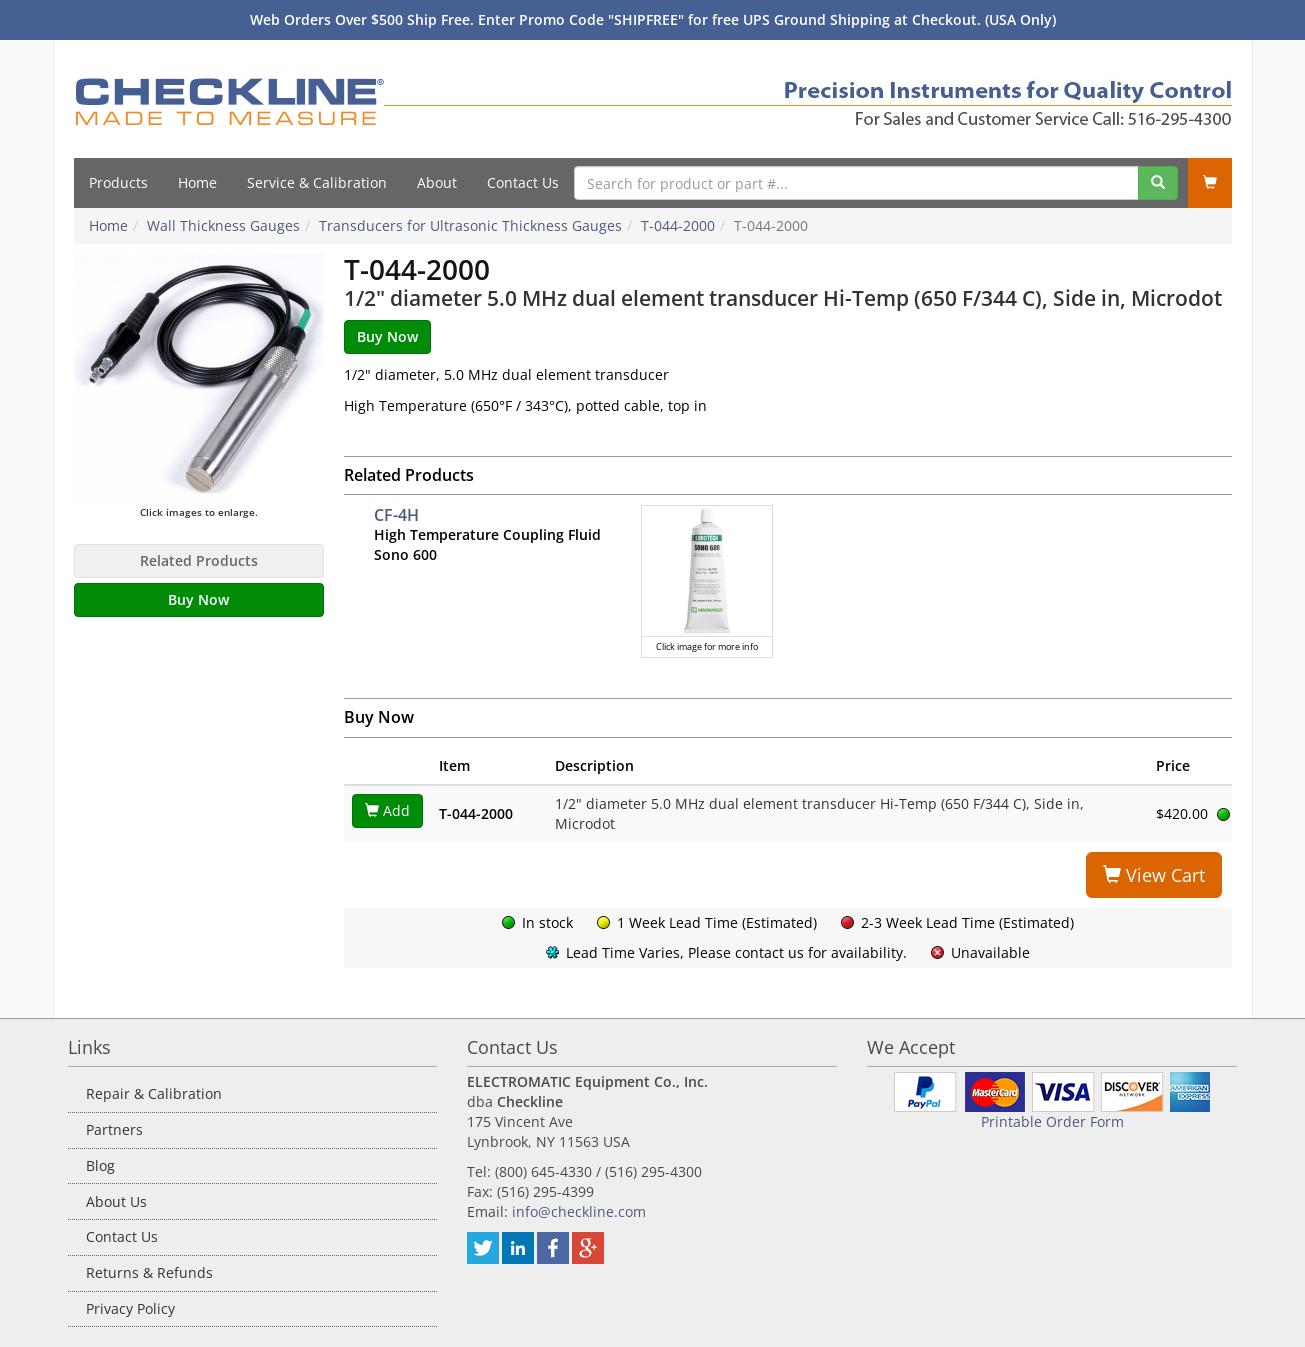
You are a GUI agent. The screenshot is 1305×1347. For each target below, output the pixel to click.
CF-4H (396, 515)
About (437, 182)
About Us (116, 1201)
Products (118, 182)
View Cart (1154, 875)
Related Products (199, 560)
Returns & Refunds (149, 1272)
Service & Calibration (317, 182)
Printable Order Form (1052, 1121)
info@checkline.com (579, 1211)
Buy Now (198, 599)
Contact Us (523, 182)
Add (387, 810)
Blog (100, 1165)
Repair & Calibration (154, 1093)
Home (197, 182)
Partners (114, 1129)
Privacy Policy (130, 1308)
